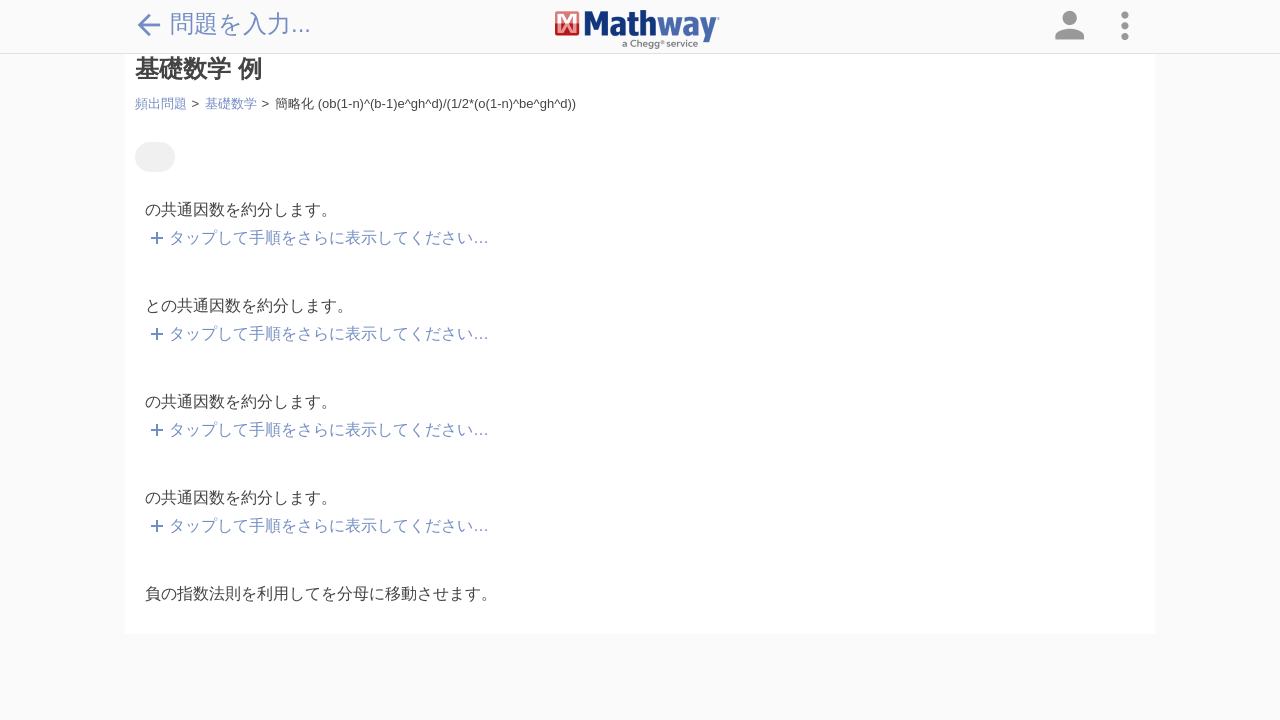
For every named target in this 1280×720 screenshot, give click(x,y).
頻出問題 (161, 103)
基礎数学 (231, 103)
